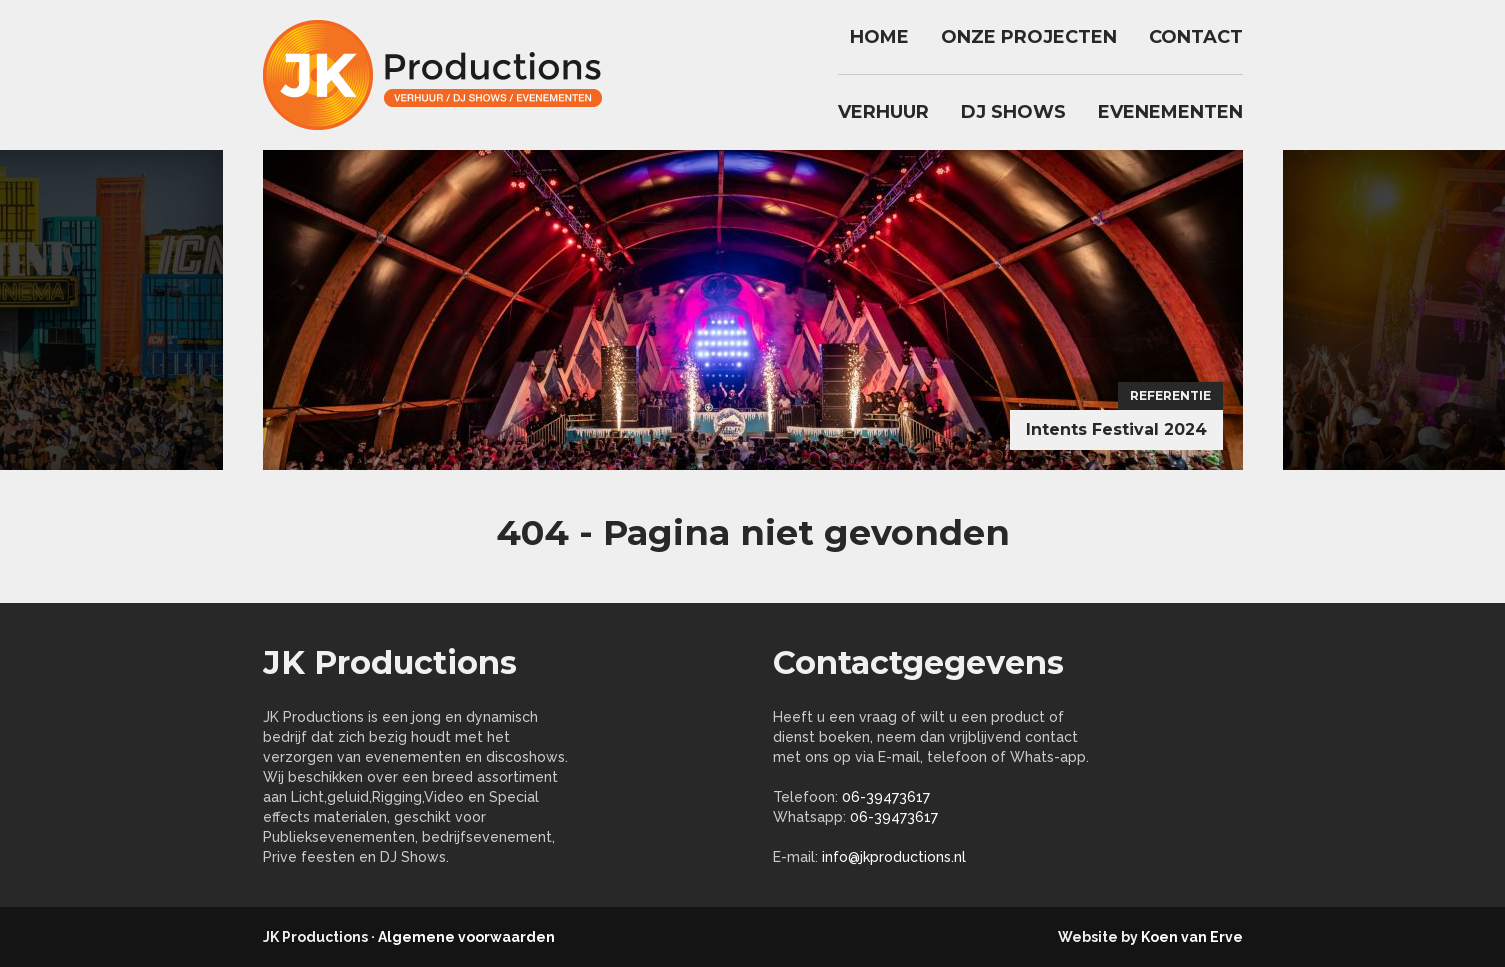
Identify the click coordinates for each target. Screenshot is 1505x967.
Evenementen (1170, 112)
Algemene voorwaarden (466, 937)
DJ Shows (1013, 112)
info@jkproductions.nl (894, 857)
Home (879, 37)
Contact (1196, 37)
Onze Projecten (1029, 37)
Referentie (1170, 395)
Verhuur (883, 112)
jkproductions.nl (443, 75)
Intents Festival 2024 (1116, 429)
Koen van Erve (1192, 937)
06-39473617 (886, 797)
